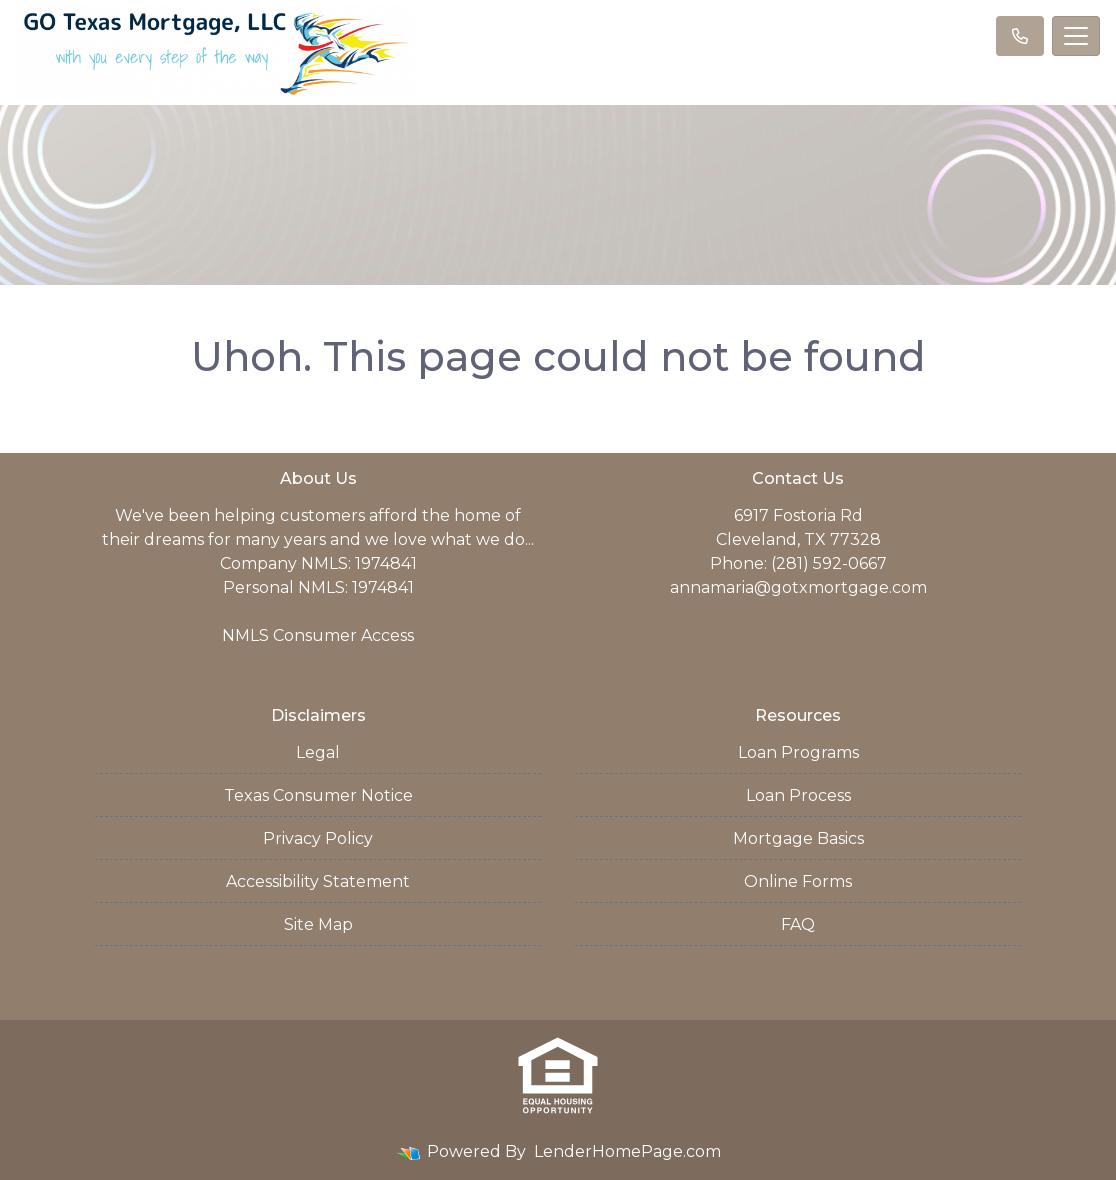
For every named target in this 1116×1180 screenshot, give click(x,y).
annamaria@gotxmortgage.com (798, 587)
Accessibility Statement (318, 881)
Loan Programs (798, 752)
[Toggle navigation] (1076, 36)
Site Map (318, 924)
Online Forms (798, 881)
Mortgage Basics (798, 838)
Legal (318, 752)
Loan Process (798, 795)
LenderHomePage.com (627, 1151)
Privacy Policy (318, 838)
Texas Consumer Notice (318, 795)
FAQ (798, 924)
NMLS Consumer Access (318, 635)
